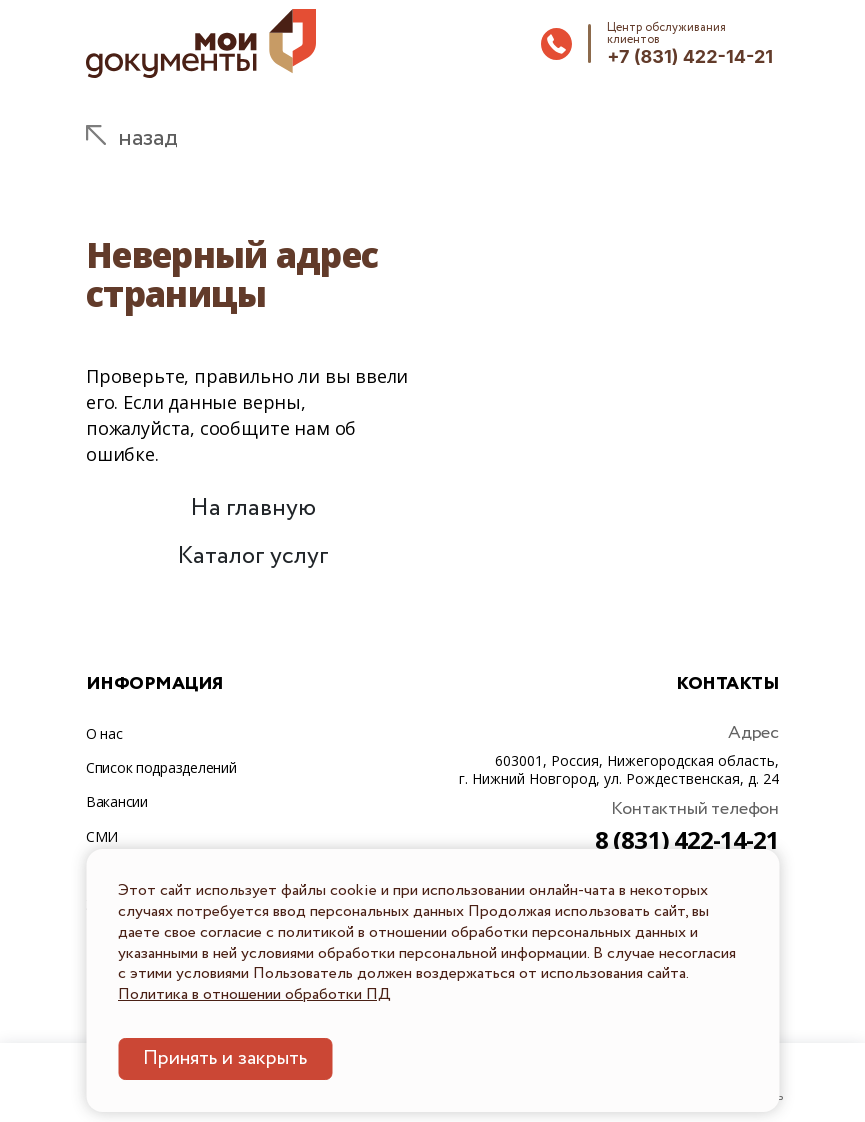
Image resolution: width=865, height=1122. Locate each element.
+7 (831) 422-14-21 (690, 56)
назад (148, 138)
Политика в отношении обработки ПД (254, 994)
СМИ (102, 836)
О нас (104, 733)
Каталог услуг (253, 556)
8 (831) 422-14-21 (687, 839)
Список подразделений (161, 767)
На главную (253, 508)
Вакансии (117, 801)
